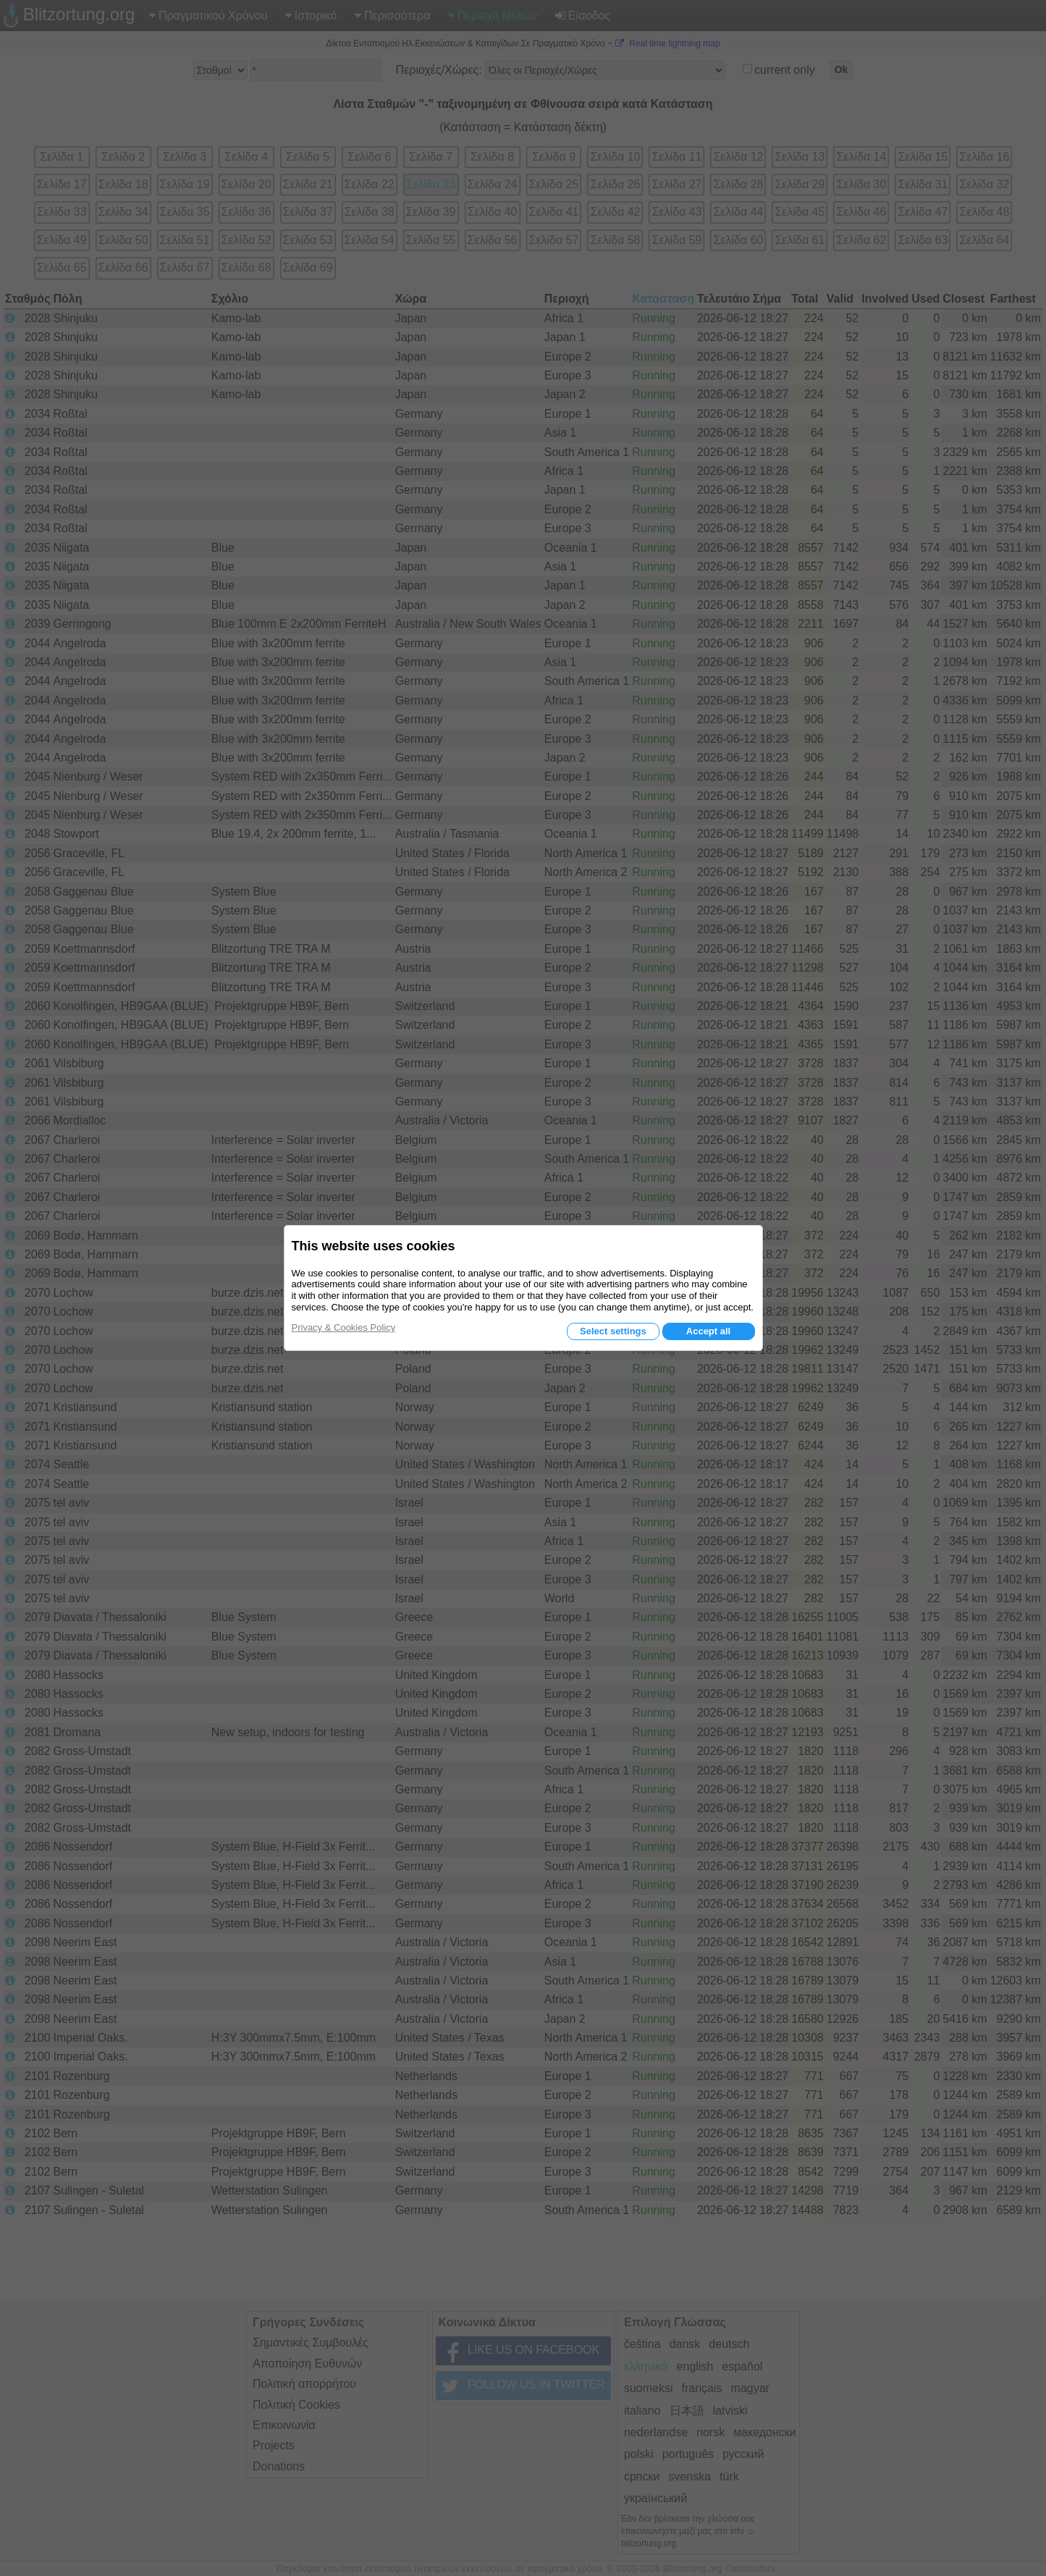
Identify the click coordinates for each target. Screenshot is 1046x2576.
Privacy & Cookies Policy (344, 1327)
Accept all (708, 1331)
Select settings (613, 1331)
